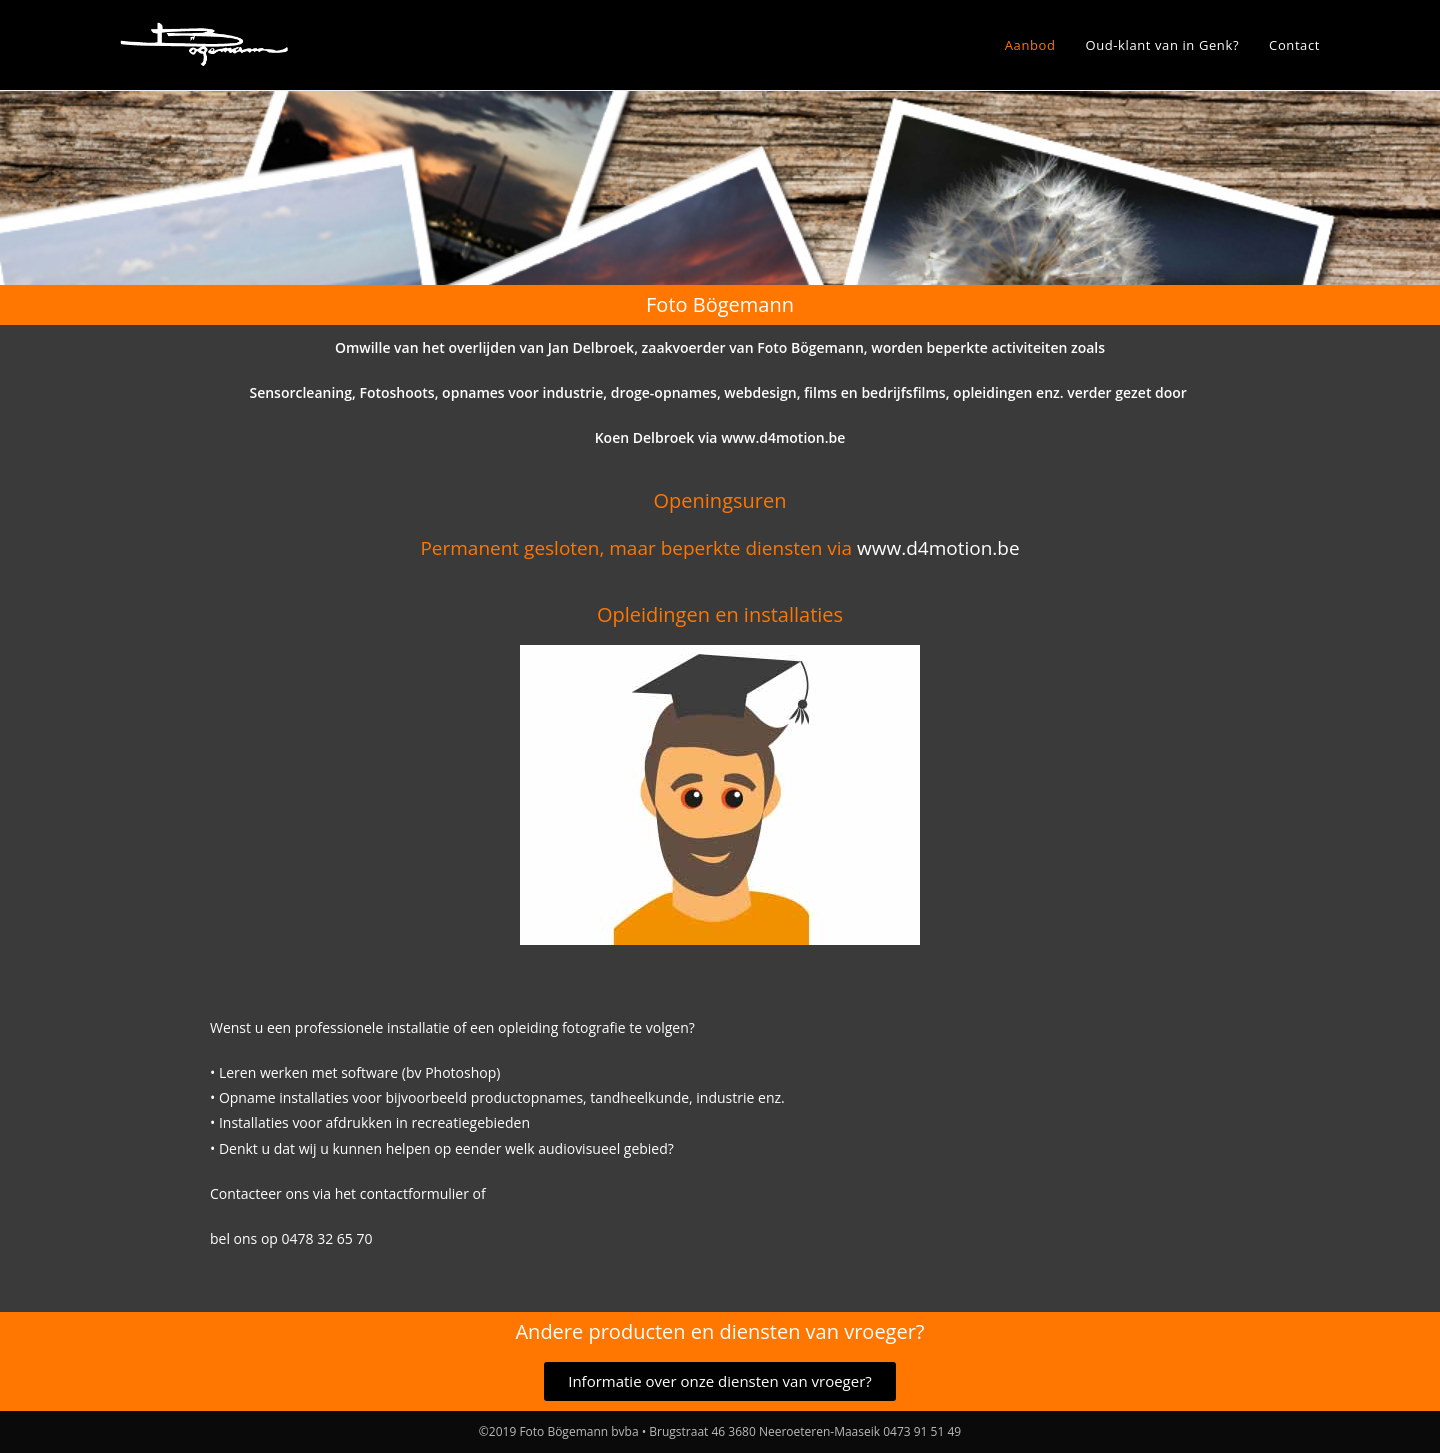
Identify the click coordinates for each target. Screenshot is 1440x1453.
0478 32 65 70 (327, 1238)
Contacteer (246, 1193)
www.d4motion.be (783, 437)
